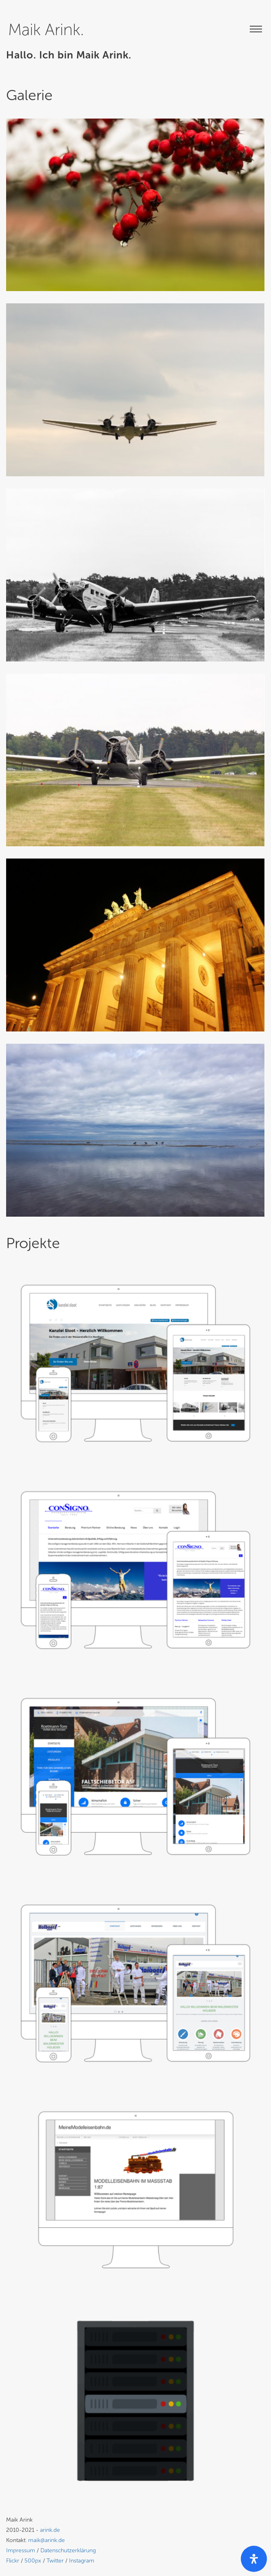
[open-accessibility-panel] (254, 2559)
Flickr (12, 2560)
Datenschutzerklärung (68, 2550)
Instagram (81, 2560)
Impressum (20, 2550)
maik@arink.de (46, 2540)
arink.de (50, 2530)
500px (32, 2560)
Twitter (55, 2560)
